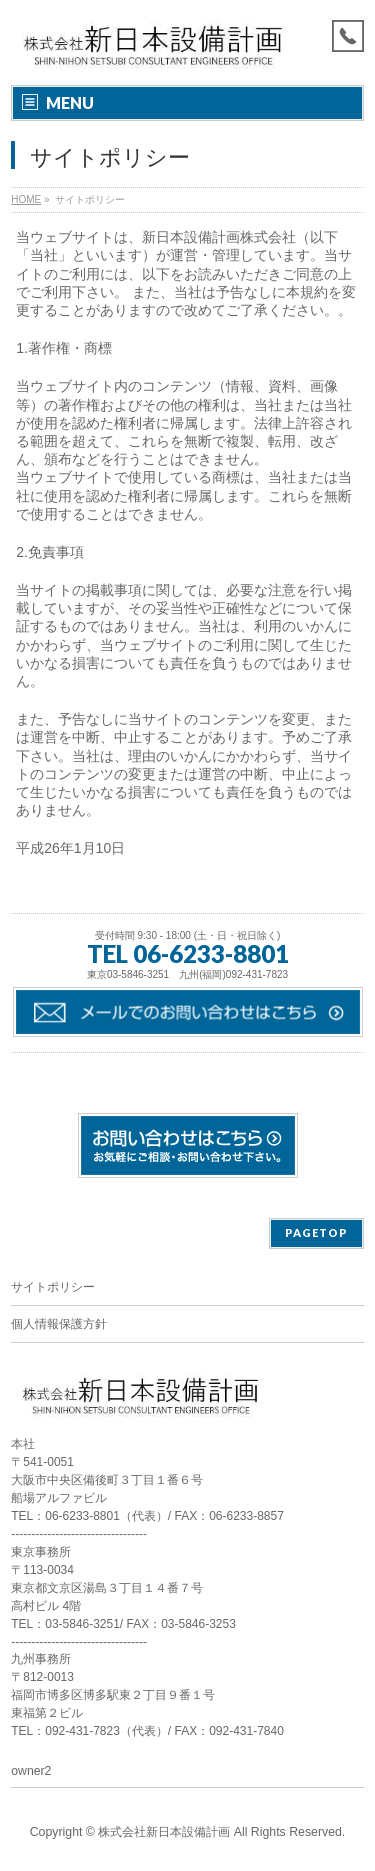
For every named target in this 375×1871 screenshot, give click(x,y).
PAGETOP (316, 1232)
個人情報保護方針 (59, 1324)
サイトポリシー (53, 1287)
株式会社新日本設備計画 (164, 1832)
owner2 (31, 1771)
